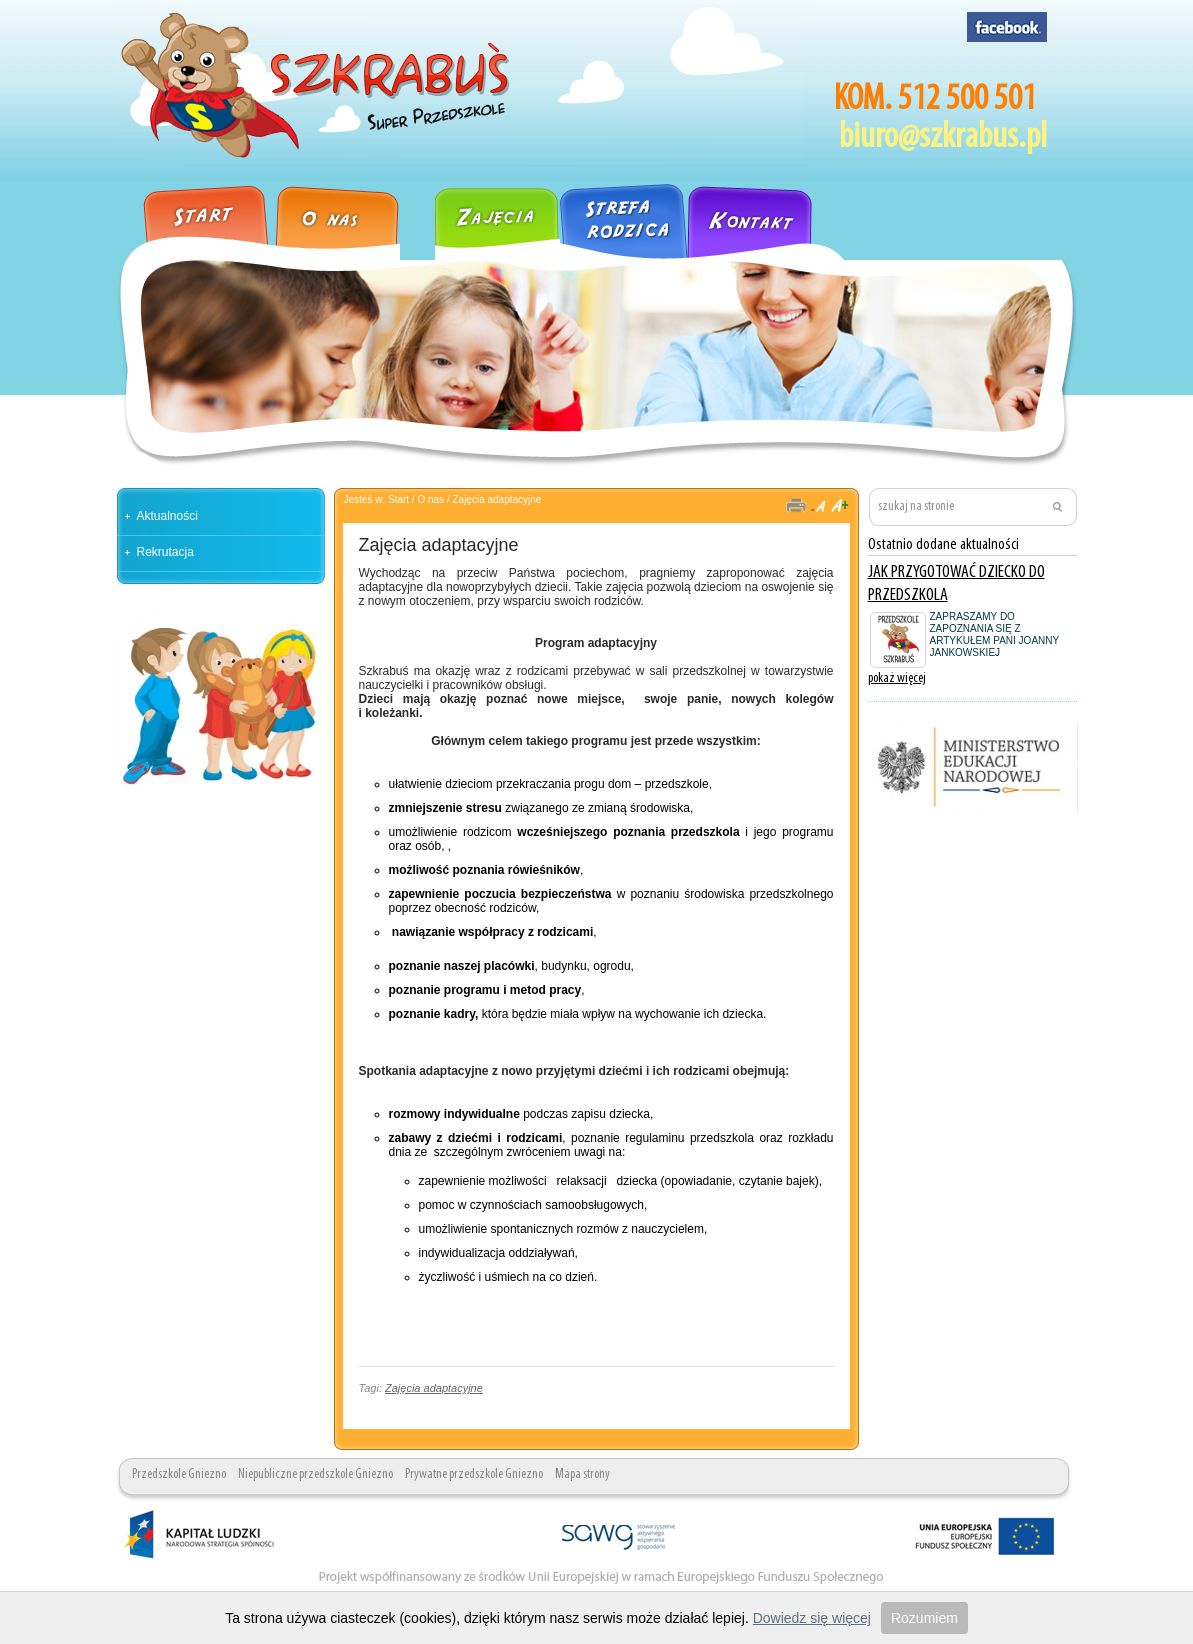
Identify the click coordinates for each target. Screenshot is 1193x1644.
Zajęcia (497, 213)
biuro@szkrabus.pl (943, 138)
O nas (337, 213)
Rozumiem (924, 1618)
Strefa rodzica (623, 213)
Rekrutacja (165, 552)
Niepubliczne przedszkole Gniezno (315, 1474)
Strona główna (195, 213)
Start (398, 499)
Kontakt (773, 213)
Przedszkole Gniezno (179, 1474)
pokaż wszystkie (1041, 715)
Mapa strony (582, 1474)
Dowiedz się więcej (812, 1618)
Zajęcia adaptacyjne (496, 499)
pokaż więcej (897, 678)
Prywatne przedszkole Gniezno (474, 1474)
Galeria (417, 213)
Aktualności (167, 516)
